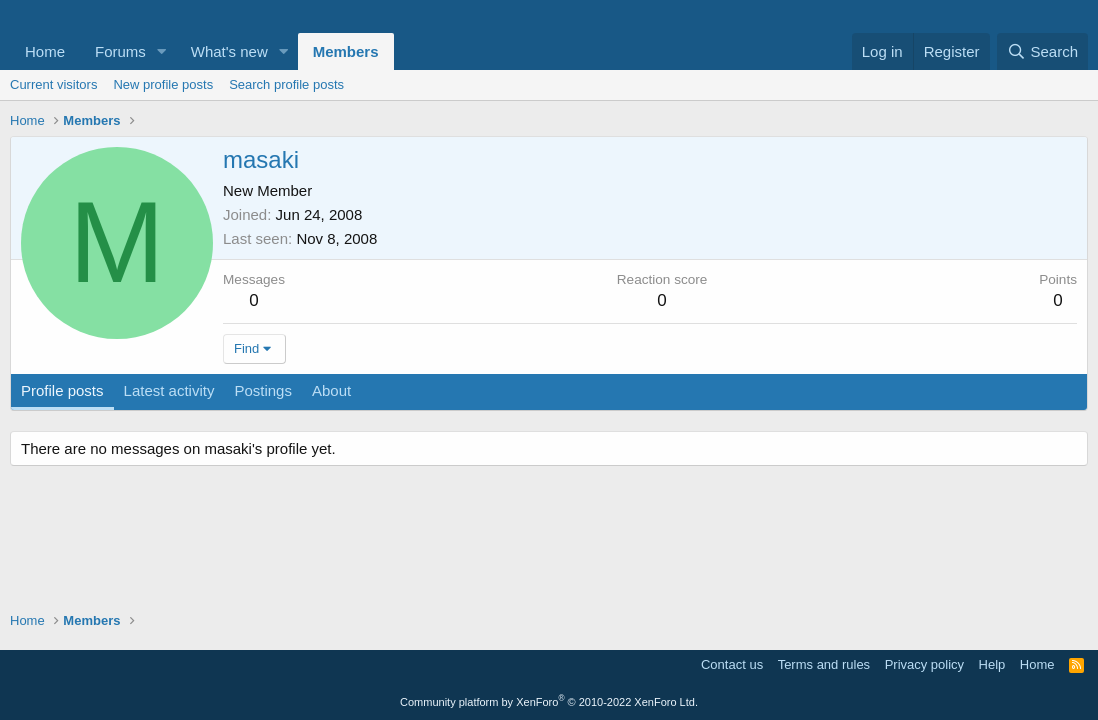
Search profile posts (286, 84)
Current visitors (53, 84)
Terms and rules (824, 664)
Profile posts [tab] (62, 390)
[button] (162, 51)
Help (992, 664)
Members (346, 51)
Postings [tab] (263, 390)
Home (45, 51)
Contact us (732, 664)
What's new (229, 51)
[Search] (1042, 51)
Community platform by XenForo (549, 702)
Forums (120, 51)
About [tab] (331, 390)
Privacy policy (924, 664)
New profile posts (163, 84)
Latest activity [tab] (169, 390)
